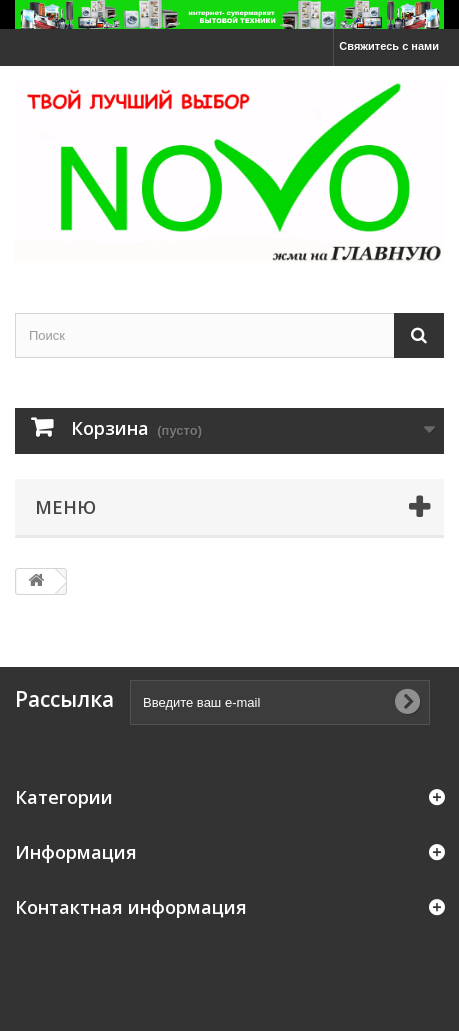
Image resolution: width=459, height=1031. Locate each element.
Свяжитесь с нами (389, 46)
